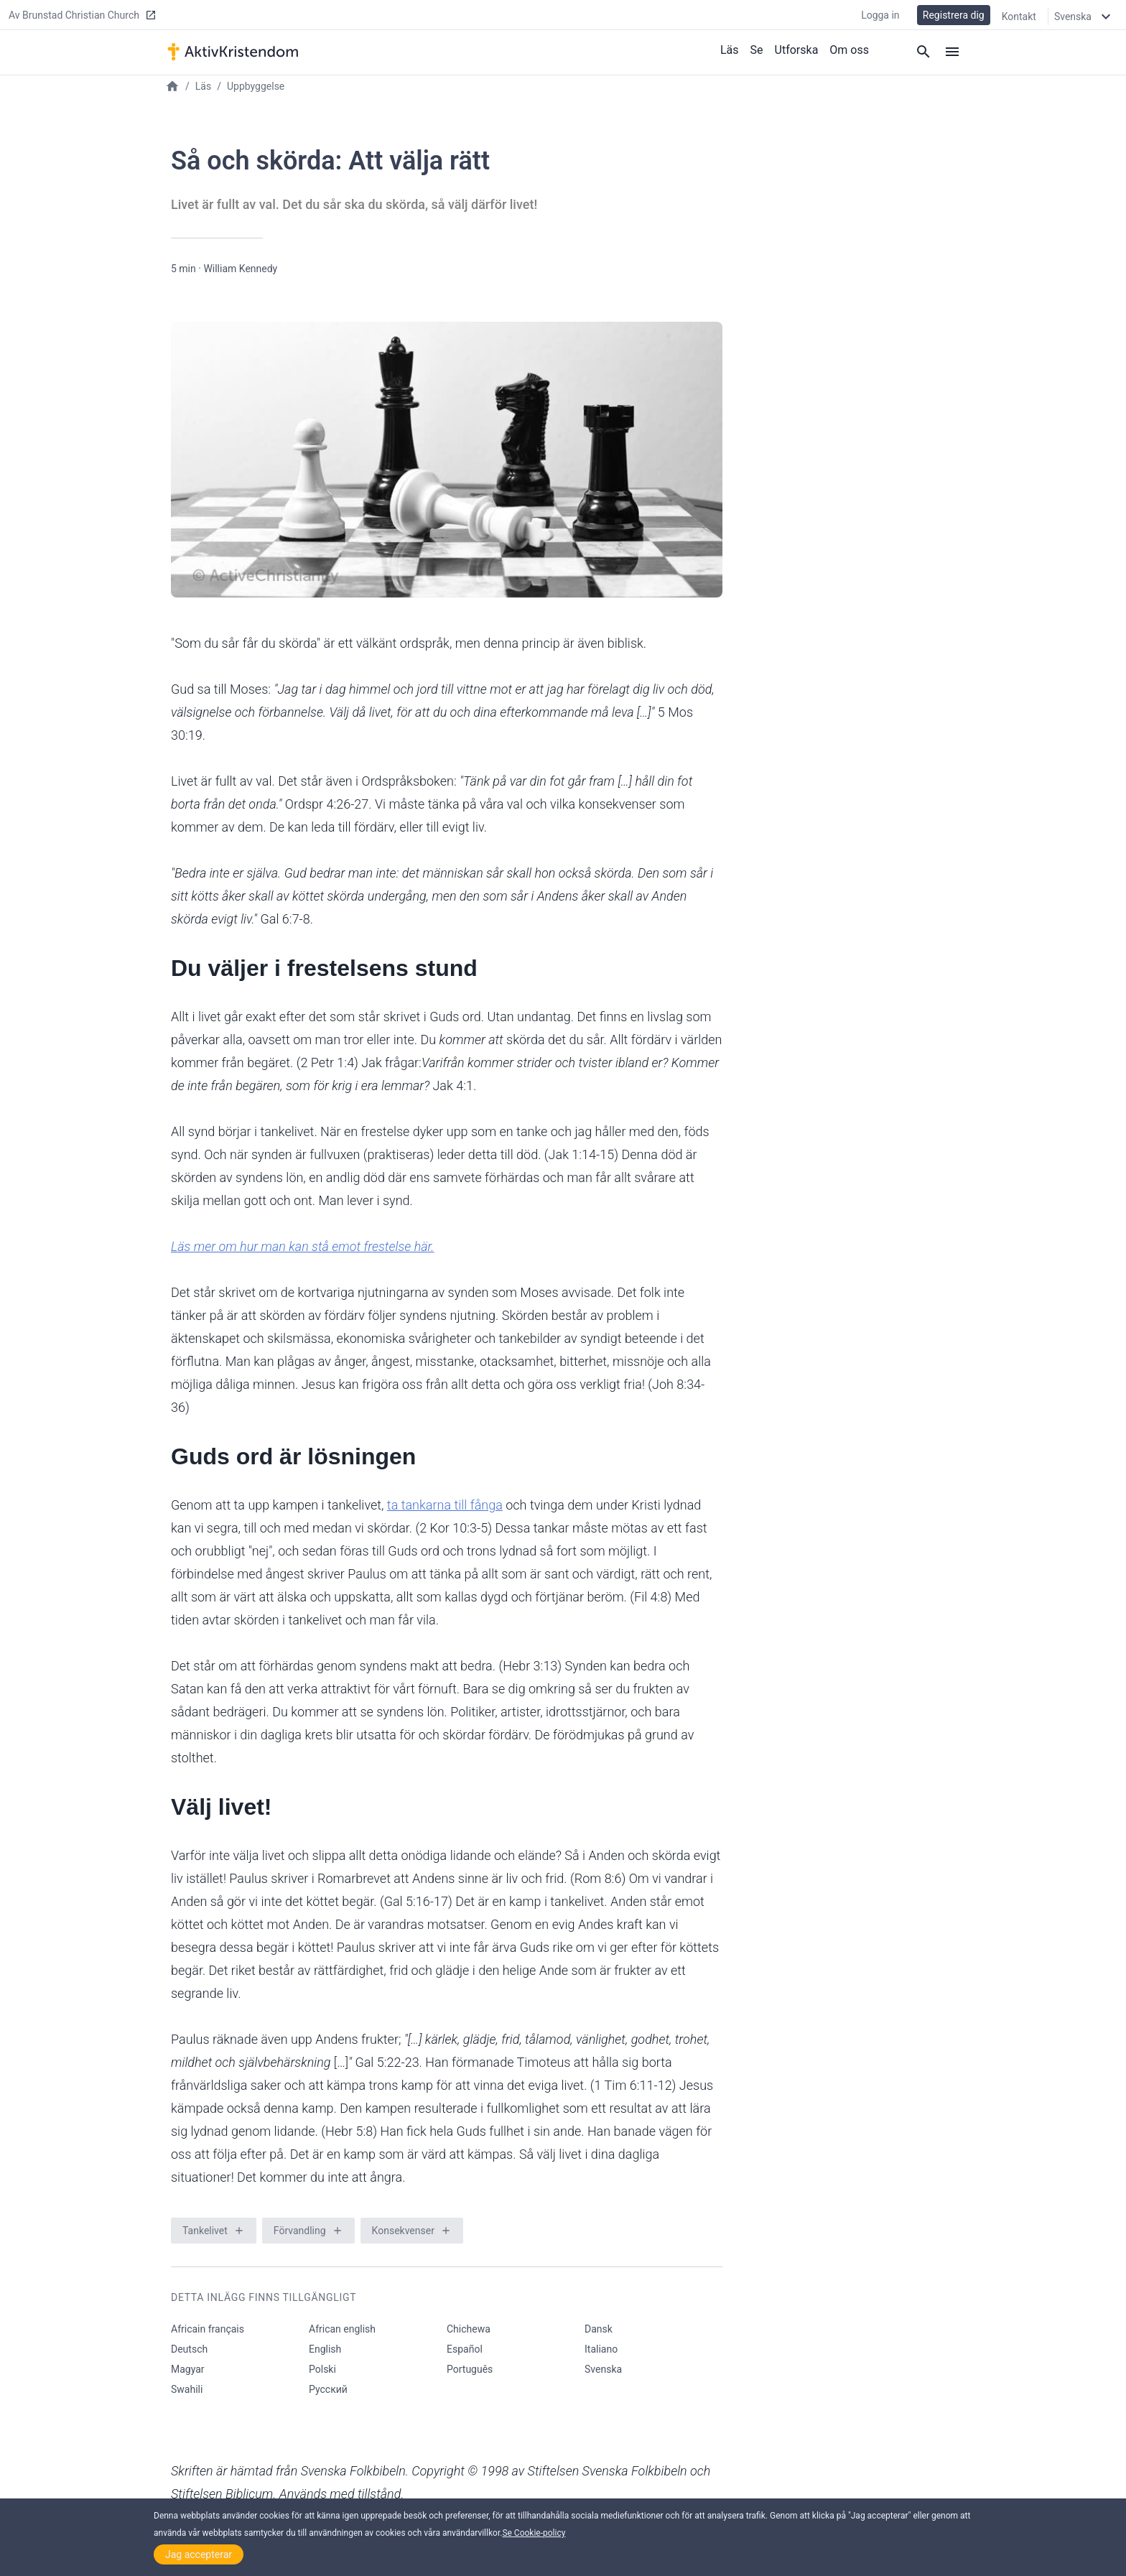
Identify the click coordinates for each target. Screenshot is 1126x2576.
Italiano (601, 2349)
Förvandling (300, 2230)
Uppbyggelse (255, 86)
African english (342, 2329)
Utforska (797, 49)
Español (465, 2349)
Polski (322, 2369)
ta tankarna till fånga (445, 1504)
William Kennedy (240, 268)
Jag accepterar (198, 2554)
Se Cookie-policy (533, 2533)
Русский (328, 2389)
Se (756, 49)
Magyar (188, 2369)
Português (470, 2369)
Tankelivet (205, 2230)
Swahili (187, 2389)
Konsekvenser (403, 2230)
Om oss (849, 49)
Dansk (599, 2329)
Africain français (207, 2329)
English (325, 2349)
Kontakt (1019, 16)
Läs (729, 49)
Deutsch (189, 2349)
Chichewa (468, 2329)
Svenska (603, 2369)
